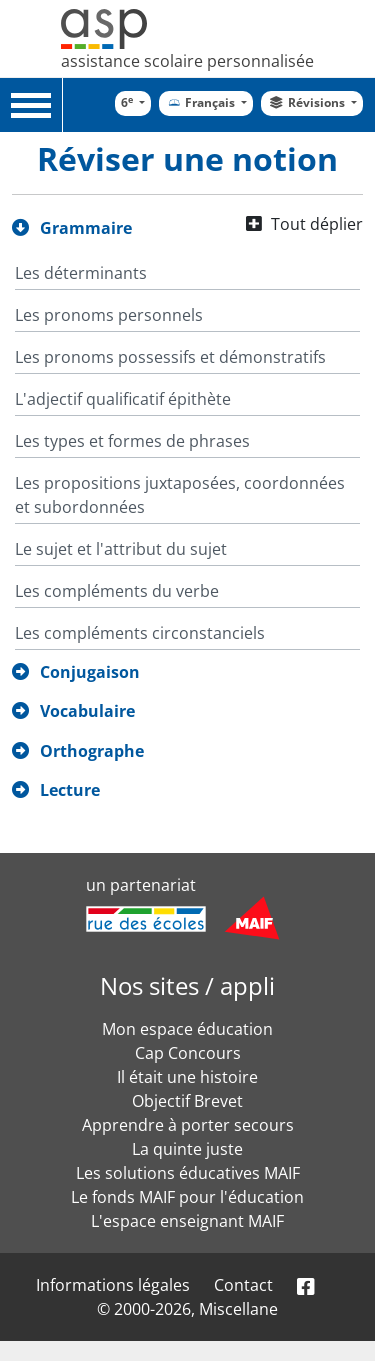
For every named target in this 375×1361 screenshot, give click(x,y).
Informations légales (113, 1285)
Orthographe (92, 751)
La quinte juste (187, 1149)
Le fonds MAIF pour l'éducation (187, 1197)
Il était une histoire (187, 1077)
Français (201, 102)
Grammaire (86, 228)
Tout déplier (317, 224)
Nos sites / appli (187, 985)
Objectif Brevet (187, 1101)
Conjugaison (90, 672)
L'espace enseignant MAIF (187, 1221)
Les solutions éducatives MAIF (188, 1173)
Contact (243, 1285)
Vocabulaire (87, 711)
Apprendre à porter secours (188, 1125)
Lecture (70, 790)
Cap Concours (188, 1053)
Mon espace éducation (187, 1029)
